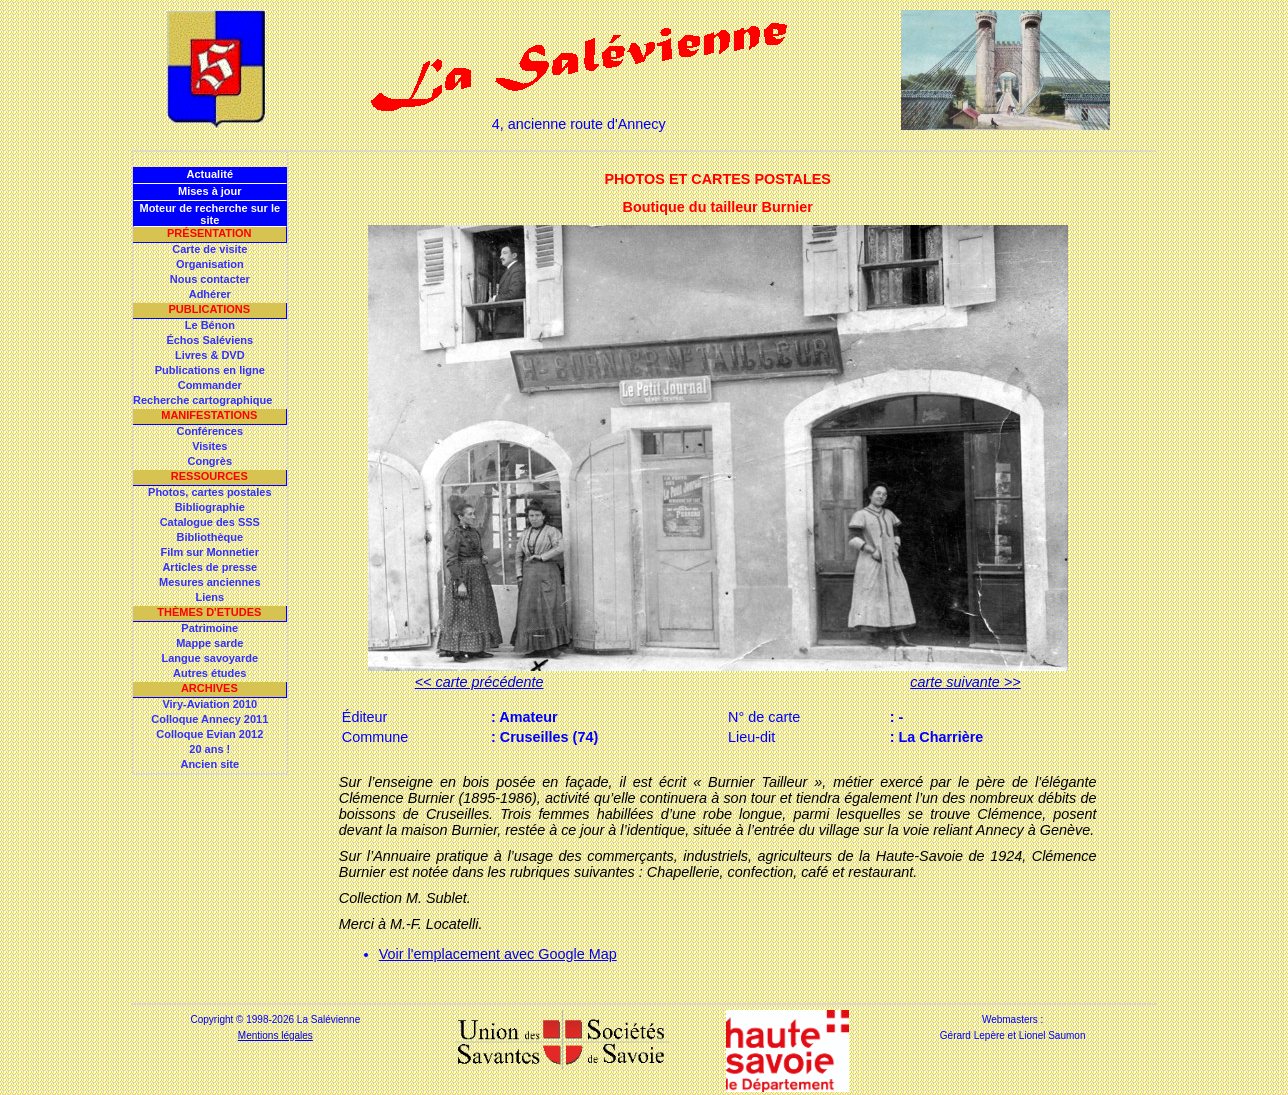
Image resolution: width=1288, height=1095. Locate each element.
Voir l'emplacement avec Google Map (498, 954)
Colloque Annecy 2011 (209, 719)
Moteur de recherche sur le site (209, 214)
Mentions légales (275, 1035)
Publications (209, 309)
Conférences (209, 431)
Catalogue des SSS (210, 522)
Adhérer (210, 294)
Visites (209, 446)
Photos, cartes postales (210, 492)
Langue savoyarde (210, 658)
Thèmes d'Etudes (209, 612)
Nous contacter (210, 279)
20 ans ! (209, 749)
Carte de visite (209, 249)
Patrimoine (209, 628)
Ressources (209, 476)
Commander (210, 385)
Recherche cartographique (202, 400)
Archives (209, 688)
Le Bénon (210, 325)
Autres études (209, 673)
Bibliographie (210, 507)
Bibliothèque (209, 537)
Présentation (209, 233)
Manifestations (209, 415)
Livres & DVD (210, 355)
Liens (209, 597)
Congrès (209, 461)
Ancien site (209, 764)
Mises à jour (210, 191)
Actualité (210, 174)
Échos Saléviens (209, 340)
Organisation (210, 264)
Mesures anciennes (210, 582)
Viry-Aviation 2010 (209, 704)
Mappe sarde (209, 643)
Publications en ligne (210, 370)
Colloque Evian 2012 (209, 734)
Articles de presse (209, 567)
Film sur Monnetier (210, 552)
